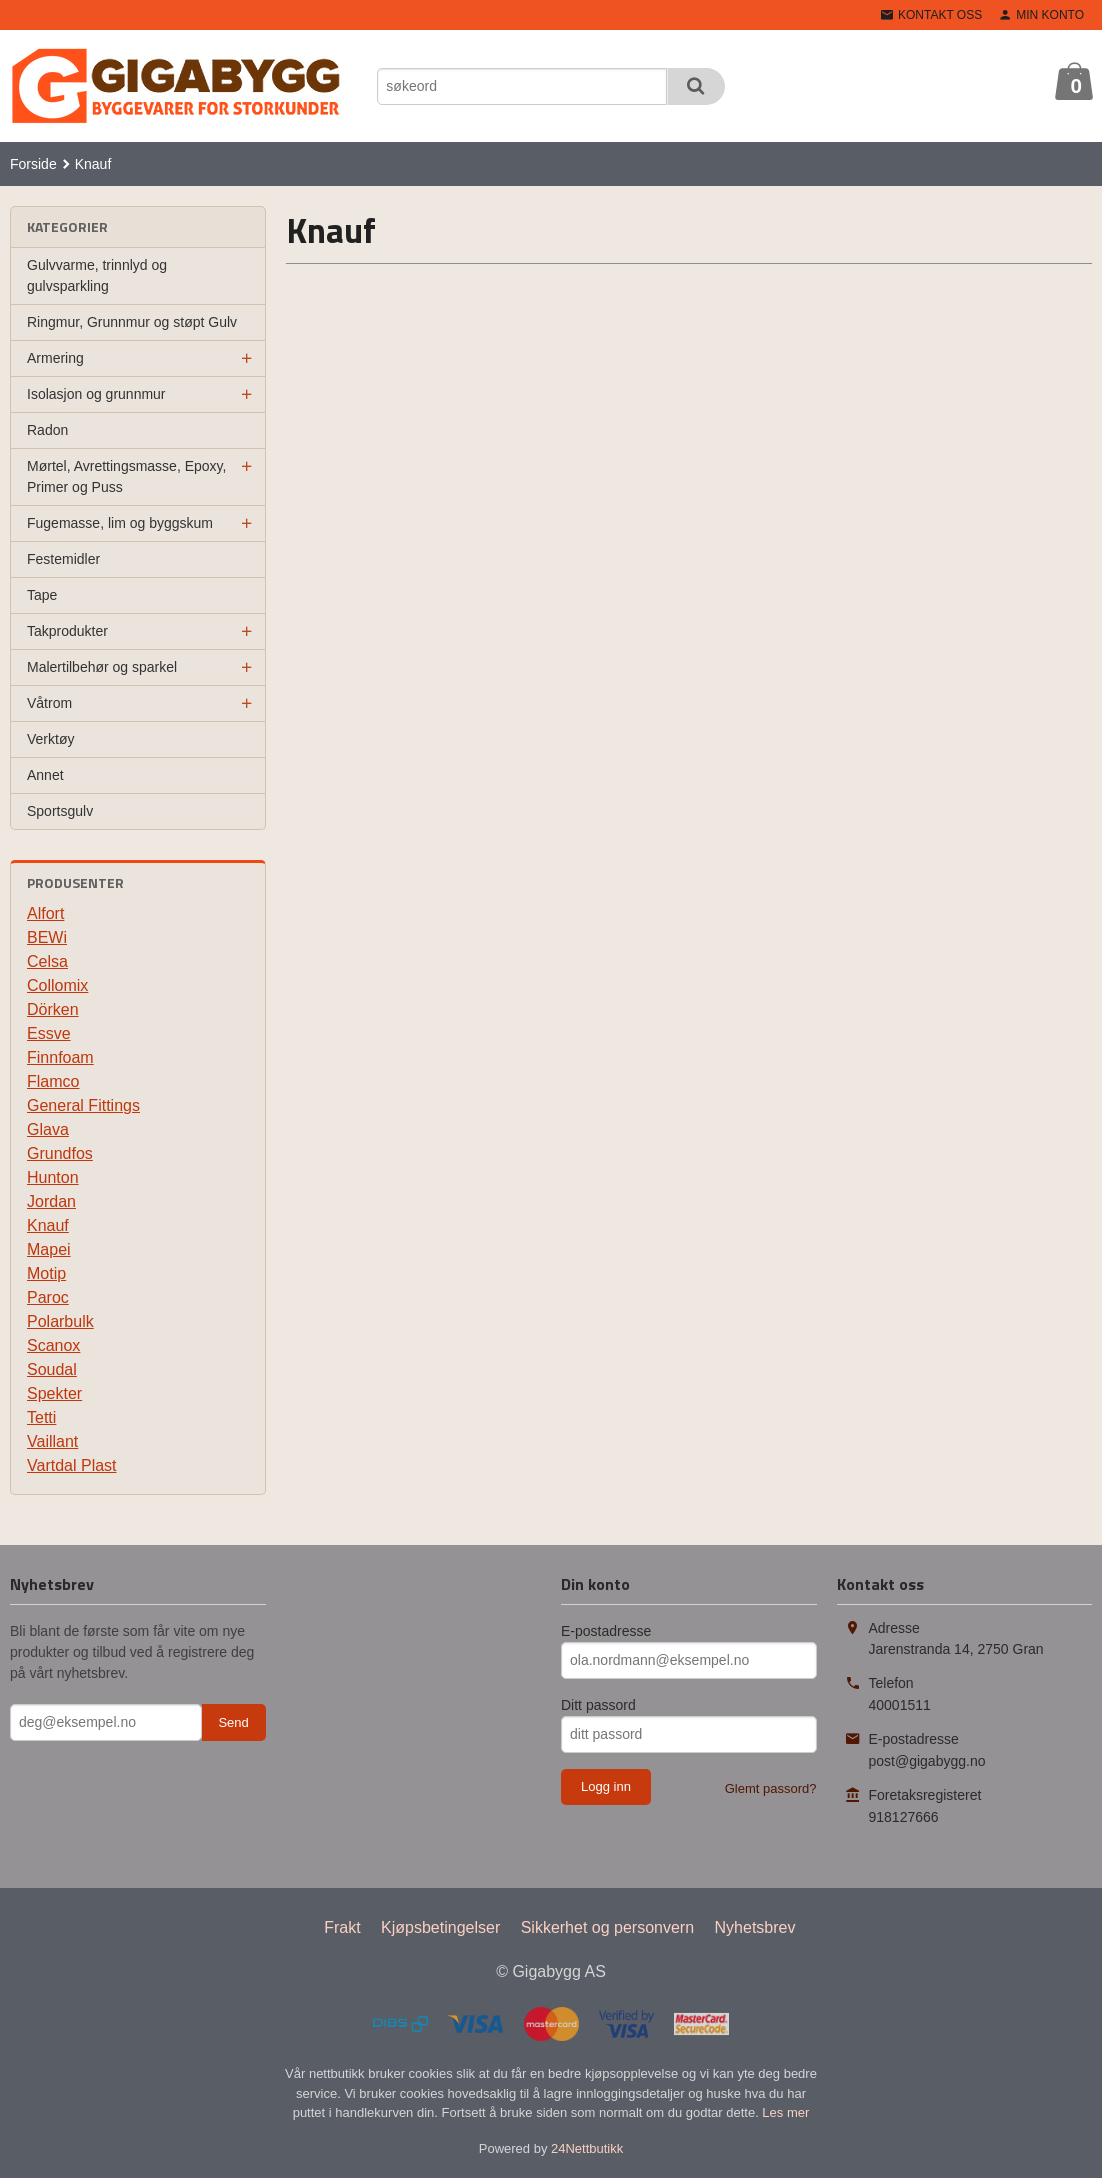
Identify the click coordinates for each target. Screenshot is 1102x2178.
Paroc (48, 1297)
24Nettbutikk (587, 2148)
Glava (48, 1129)
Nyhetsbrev (755, 1927)
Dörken (53, 1009)
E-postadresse (606, 1631)
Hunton (53, 1177)
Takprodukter (67, 631)
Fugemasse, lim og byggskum (120, 523)
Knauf (48, 1225)
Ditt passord (598, 1705)
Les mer (785, 2112)
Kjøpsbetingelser (440, 1927)
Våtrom (49, 703)
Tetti (41, 1417)
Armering (55, 358)
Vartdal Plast (72, 1465)
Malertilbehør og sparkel (102, 667)
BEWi (47, 937)
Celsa (47, 961)
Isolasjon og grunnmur (96, 394)
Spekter (54, 1393)
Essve (49, 1033)
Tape (42, 595)
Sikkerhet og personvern (607, 1927)
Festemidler (63, 559)
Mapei (49, 1249)
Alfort (45, 913)
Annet (45, 775)
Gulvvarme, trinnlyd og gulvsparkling (97, 275)
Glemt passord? (771, 1788)
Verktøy (50, 739)
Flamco (53, 1081)
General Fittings (83, 1105)
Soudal (52, 1369)
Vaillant (52, 1441)
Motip (46, 1273)
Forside (33, 164)
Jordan (51, 1201)
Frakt (342, 1927)
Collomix (57, 985)
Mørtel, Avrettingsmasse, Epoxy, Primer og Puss (126, 476)
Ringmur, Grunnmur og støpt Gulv (132, 322)
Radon (47, 430)
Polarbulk (60, 1321)
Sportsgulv (60, 811)
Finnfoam (60, 1057)
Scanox (53, 1345)
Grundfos (60, 1153)
